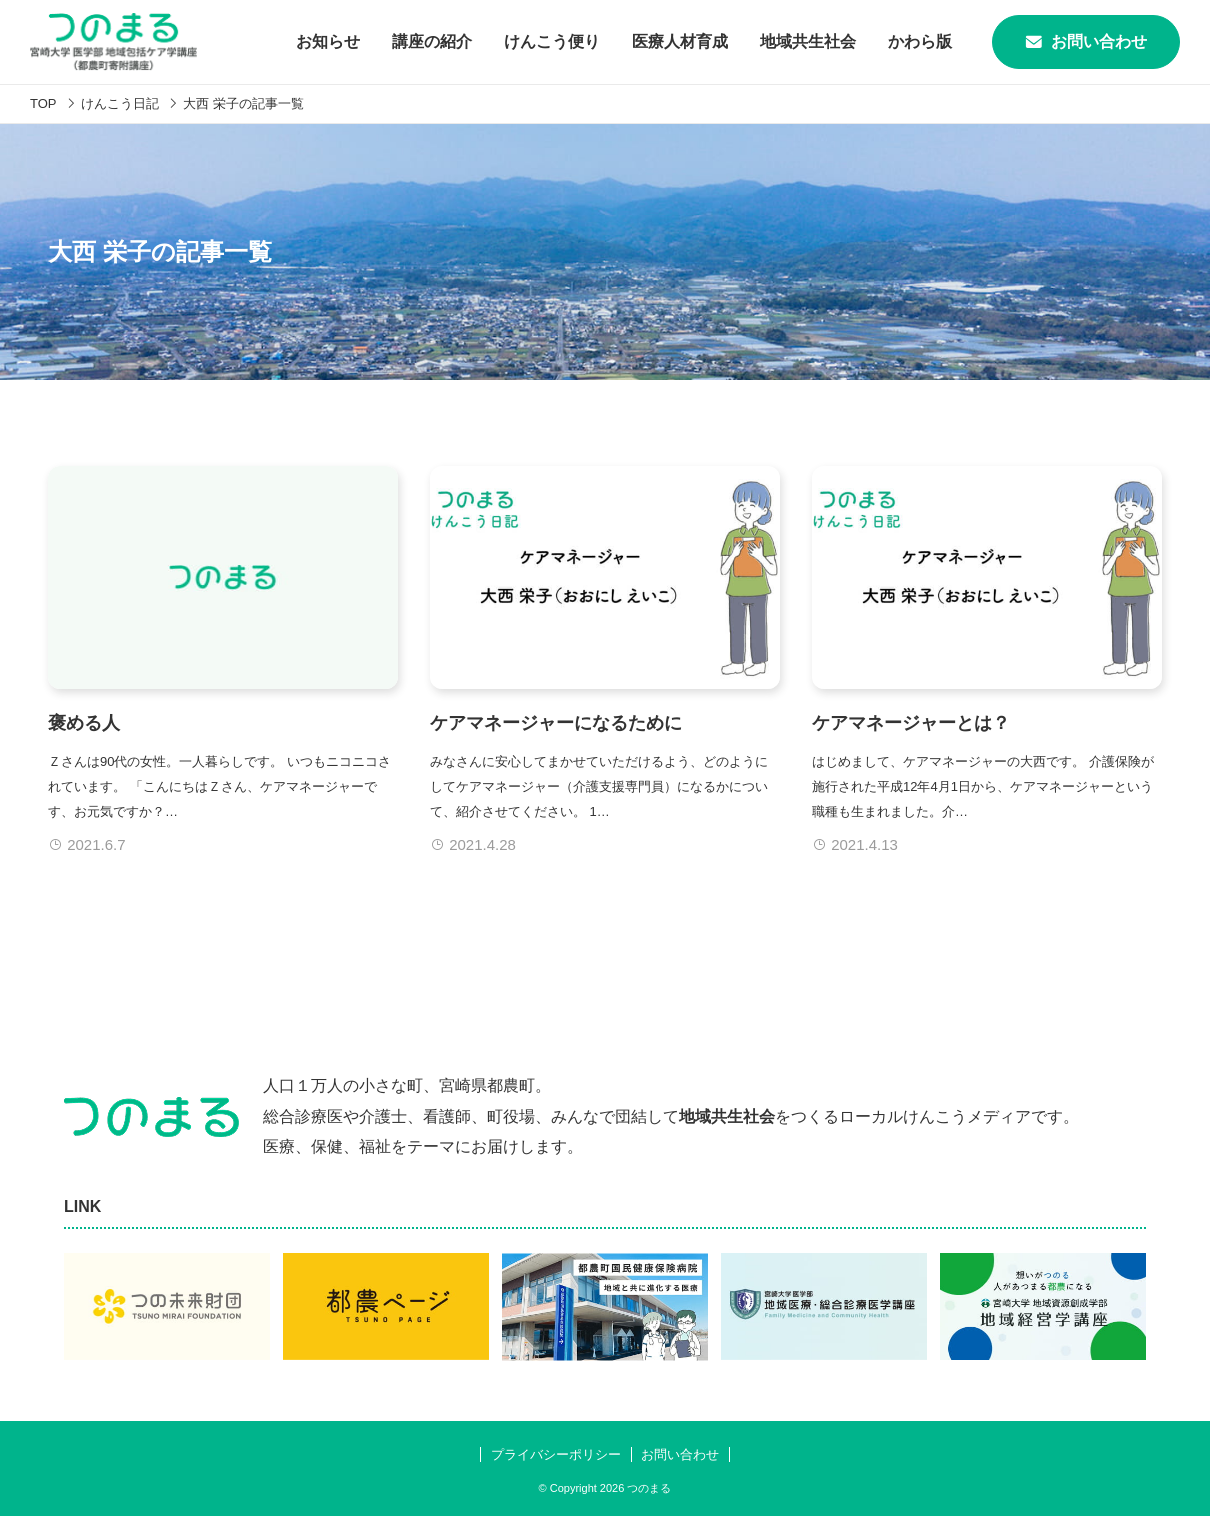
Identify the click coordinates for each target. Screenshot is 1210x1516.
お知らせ (328, 41)
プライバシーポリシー (556, 1454)
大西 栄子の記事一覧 (243, 103)
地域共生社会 (808, 41)
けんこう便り (552, 41)
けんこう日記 (120, 103)
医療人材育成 (680, 41)
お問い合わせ (1086, 42)
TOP (43, 103)
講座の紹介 (432, 41)
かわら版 (920, 41)
